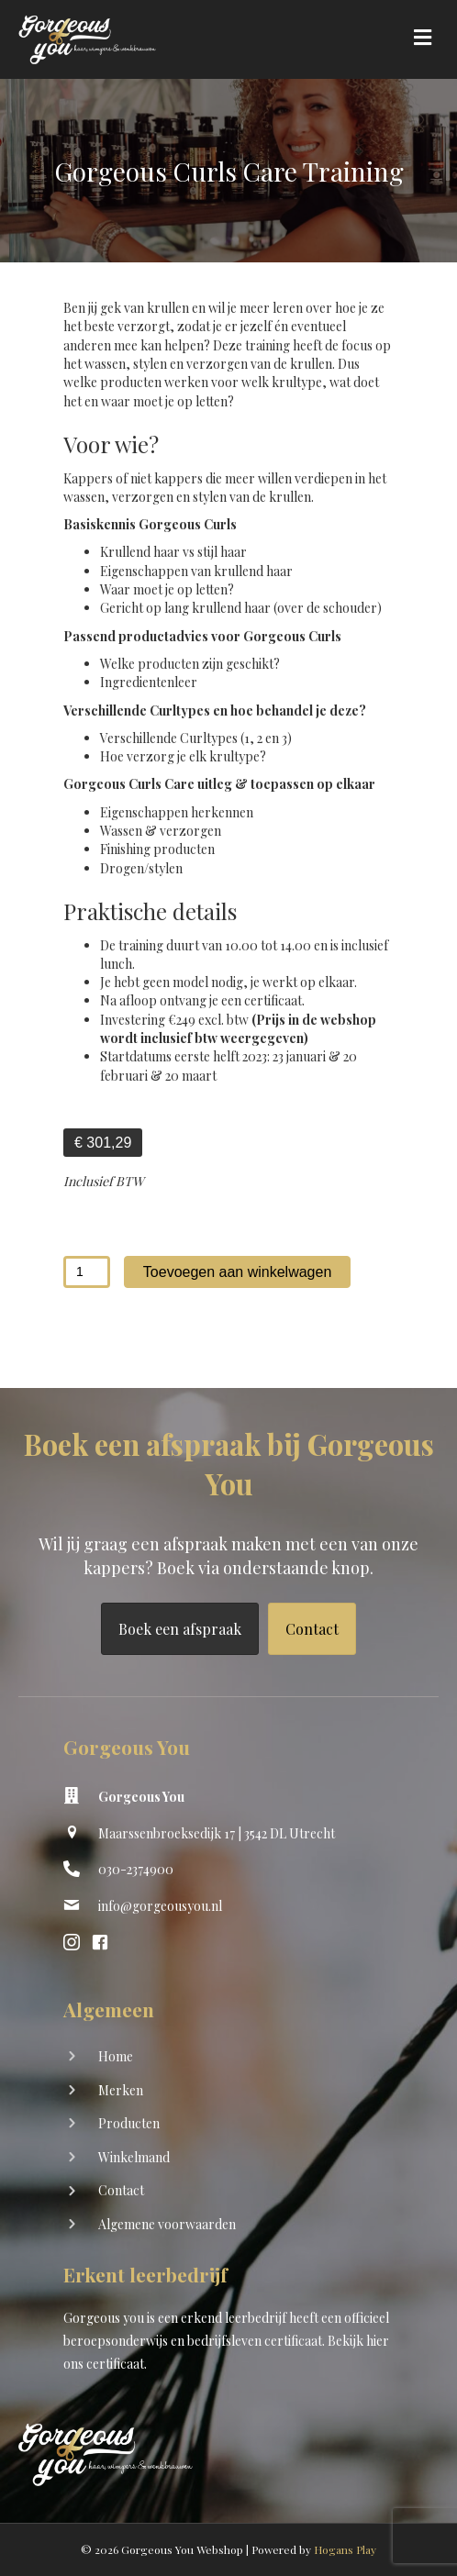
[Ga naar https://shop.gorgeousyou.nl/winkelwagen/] (228, 2159)
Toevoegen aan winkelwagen (237, 1272)
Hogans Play (345, 2549)
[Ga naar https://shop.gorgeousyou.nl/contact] (228, 2192)
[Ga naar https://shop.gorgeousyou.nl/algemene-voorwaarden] (228, 2226)
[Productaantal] (86, 1272)
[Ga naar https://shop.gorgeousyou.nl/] (228, 2058)
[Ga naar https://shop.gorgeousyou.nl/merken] (228, 2092)
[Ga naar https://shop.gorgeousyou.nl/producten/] (228, 2125)
